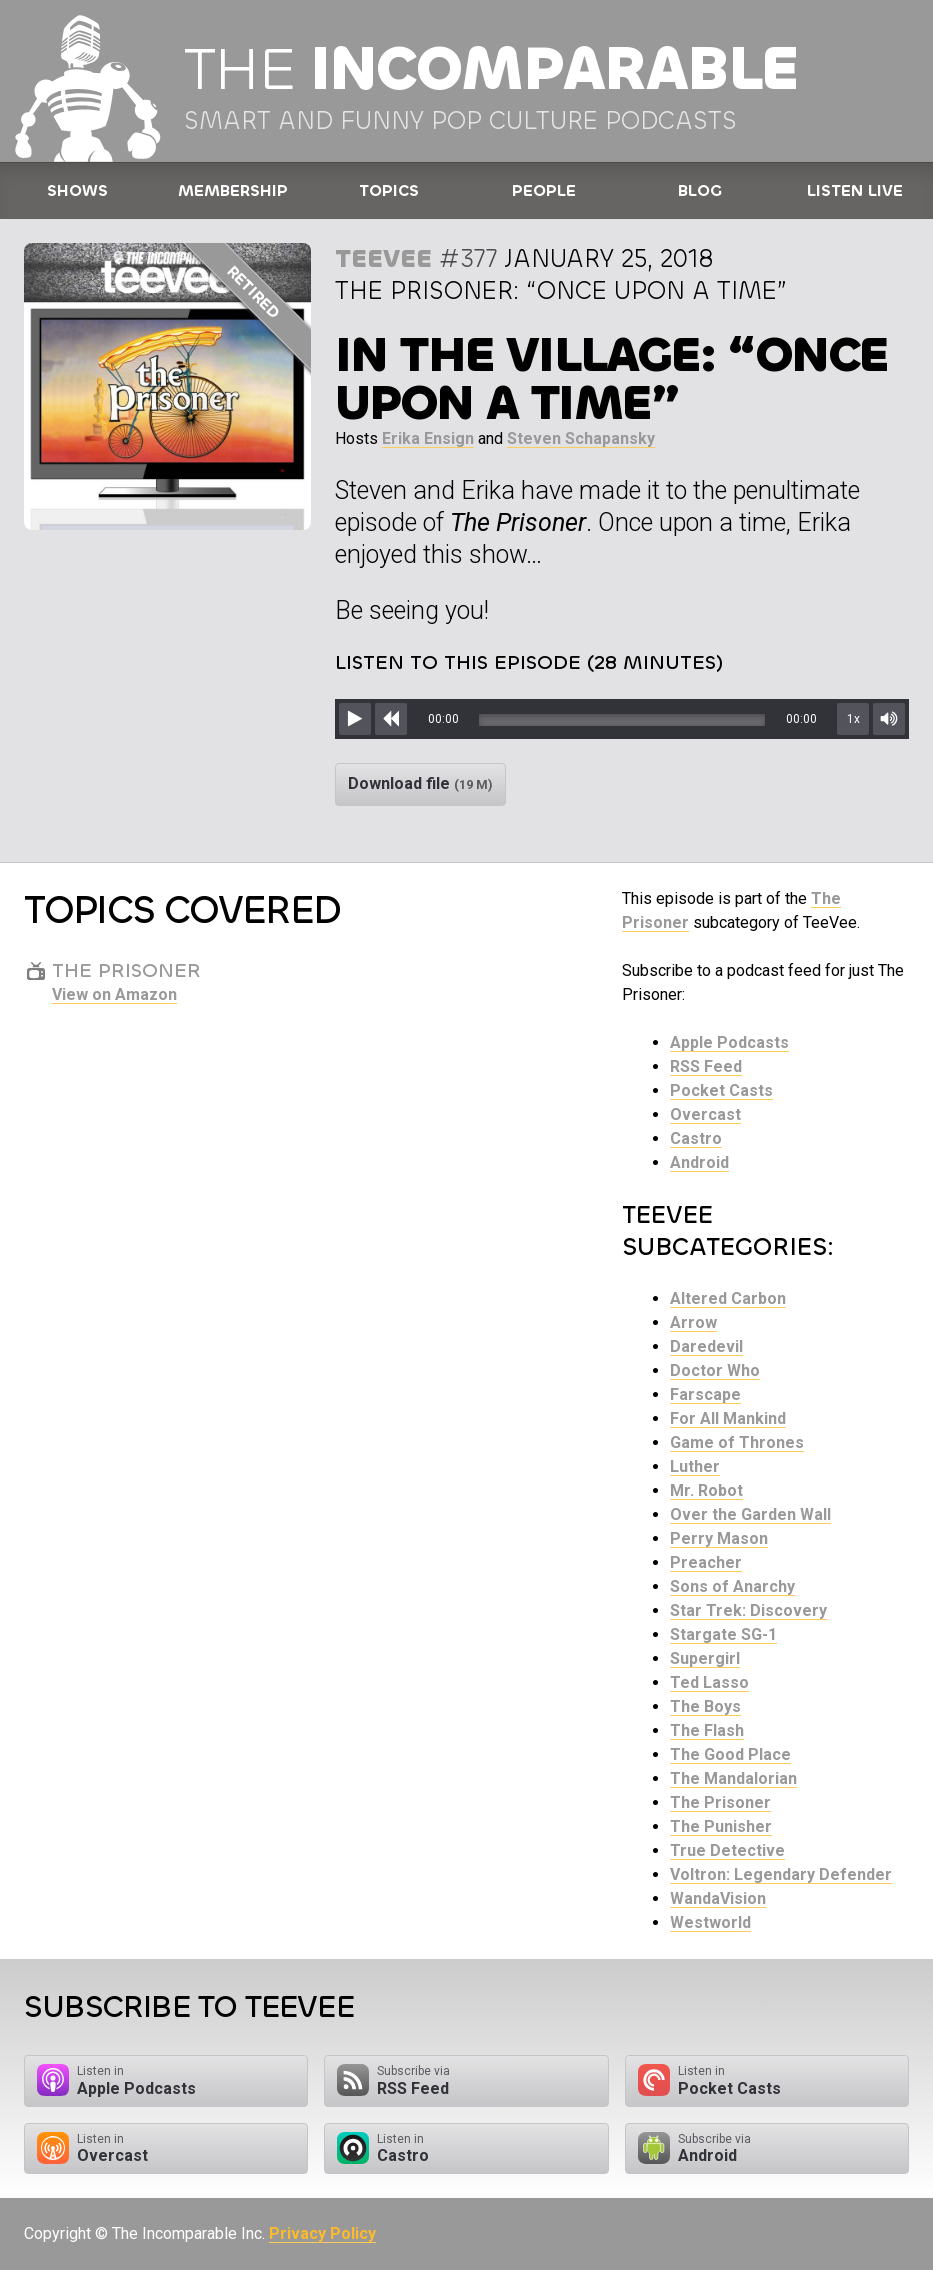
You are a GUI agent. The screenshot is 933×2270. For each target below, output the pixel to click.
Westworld (710, 1922)
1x (853, 719)
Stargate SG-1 (723, 1634)
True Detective (727, 1850)
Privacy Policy (322, 2233)
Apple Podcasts (729, 1042)
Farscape (705, 1394)
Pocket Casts (721, 1090)
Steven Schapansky (581, 438)
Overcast (705, 1114)
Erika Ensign (428, 438)
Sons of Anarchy (732, 1586)
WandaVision (718, 1898)
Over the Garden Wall (750, 1514)
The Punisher (721, 1826)
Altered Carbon (728, 1298)
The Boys (705, 1706)
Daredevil (706, 1346)
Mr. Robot (706, 1490)
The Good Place (730, 1754)
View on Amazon (114, 994)
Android (699, 1162)
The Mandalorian (733, 1778)
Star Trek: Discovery (748, 1610)
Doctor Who (715, 1370)
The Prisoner (720, 1802)
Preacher (706, 1562)
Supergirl (705, 1658)
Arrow (693, 1322)
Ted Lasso (709, 1682)
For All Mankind (728, 1418)
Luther (695, 1466)
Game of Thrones (737, 1442)
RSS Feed (706, 1066)
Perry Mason (719, 1538)
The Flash (707, 1730)
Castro (696, 1138)
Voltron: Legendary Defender (781, 1874)
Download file (420, 783)
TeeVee (383, 258)
